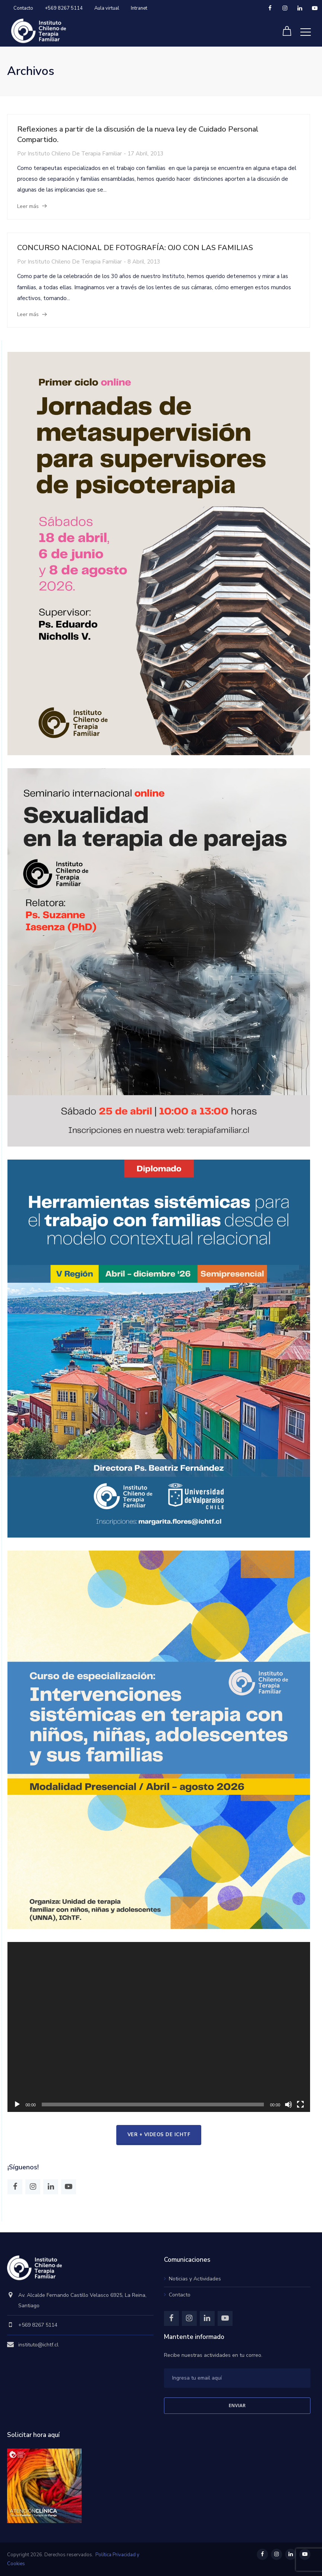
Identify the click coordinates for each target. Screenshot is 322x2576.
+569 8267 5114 (64, 8)
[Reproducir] (17, 2104)
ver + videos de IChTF (158, 2134)
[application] (158, 2027)
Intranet (139, 8)
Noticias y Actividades (195, 2278)
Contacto (23, 8)
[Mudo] (288, 2104)
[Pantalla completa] (300, 2104)
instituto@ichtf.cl (38, 2344)
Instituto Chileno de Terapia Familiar (75, 153)
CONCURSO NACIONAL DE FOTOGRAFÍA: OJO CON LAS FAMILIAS (135, 248)
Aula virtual (106, 8)
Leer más (28, 206)
